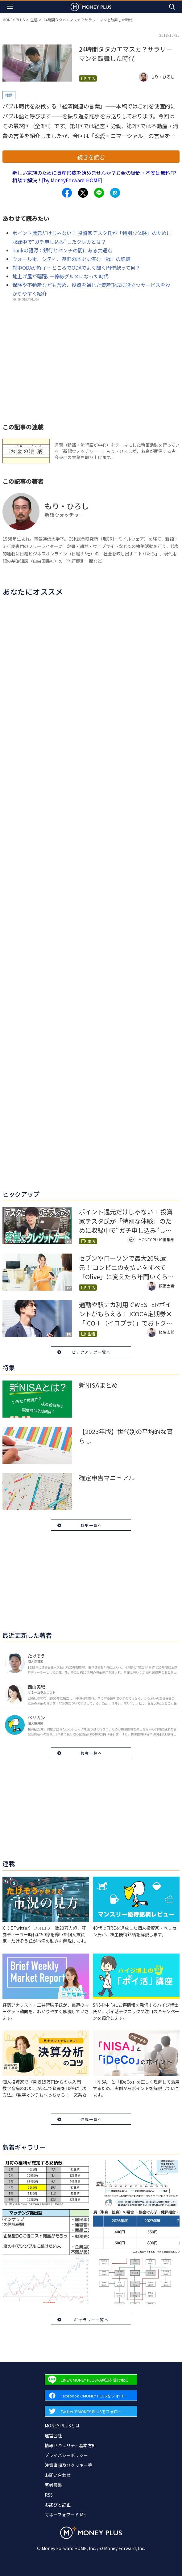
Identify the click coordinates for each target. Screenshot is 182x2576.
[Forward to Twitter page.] (91, 2411)
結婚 (9, 95)
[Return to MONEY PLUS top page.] (91, 7)
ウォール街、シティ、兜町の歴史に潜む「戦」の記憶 (71, 259)
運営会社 (53, 2435)
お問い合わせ (58, 2475)
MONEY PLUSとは (62, 2425)
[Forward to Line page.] (91, 2379)
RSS (49, 2495)
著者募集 (53, 2485)
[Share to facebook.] (67, 193)
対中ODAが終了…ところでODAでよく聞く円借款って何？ (76, 267)
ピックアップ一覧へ (91, 1352)
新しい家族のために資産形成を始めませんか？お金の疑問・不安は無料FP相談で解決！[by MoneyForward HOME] (94, 176)
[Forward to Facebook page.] (91, 2395)
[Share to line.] (99, 193)
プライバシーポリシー (66, 2455)
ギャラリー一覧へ (91, 2319)
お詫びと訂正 (58, 2505)
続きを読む (91, 157)
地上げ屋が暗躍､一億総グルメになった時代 (60, 276)
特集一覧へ (91, 1525)
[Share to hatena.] (115, 193)
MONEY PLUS (13, 19)
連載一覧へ (91, 2119)
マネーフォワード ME (65, 2514)
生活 (34, 19)
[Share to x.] (83, 193)
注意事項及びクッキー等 (68, 2465)
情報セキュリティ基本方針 (70, 2445)
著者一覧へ (91, 1753)
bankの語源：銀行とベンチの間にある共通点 (62, 250)
